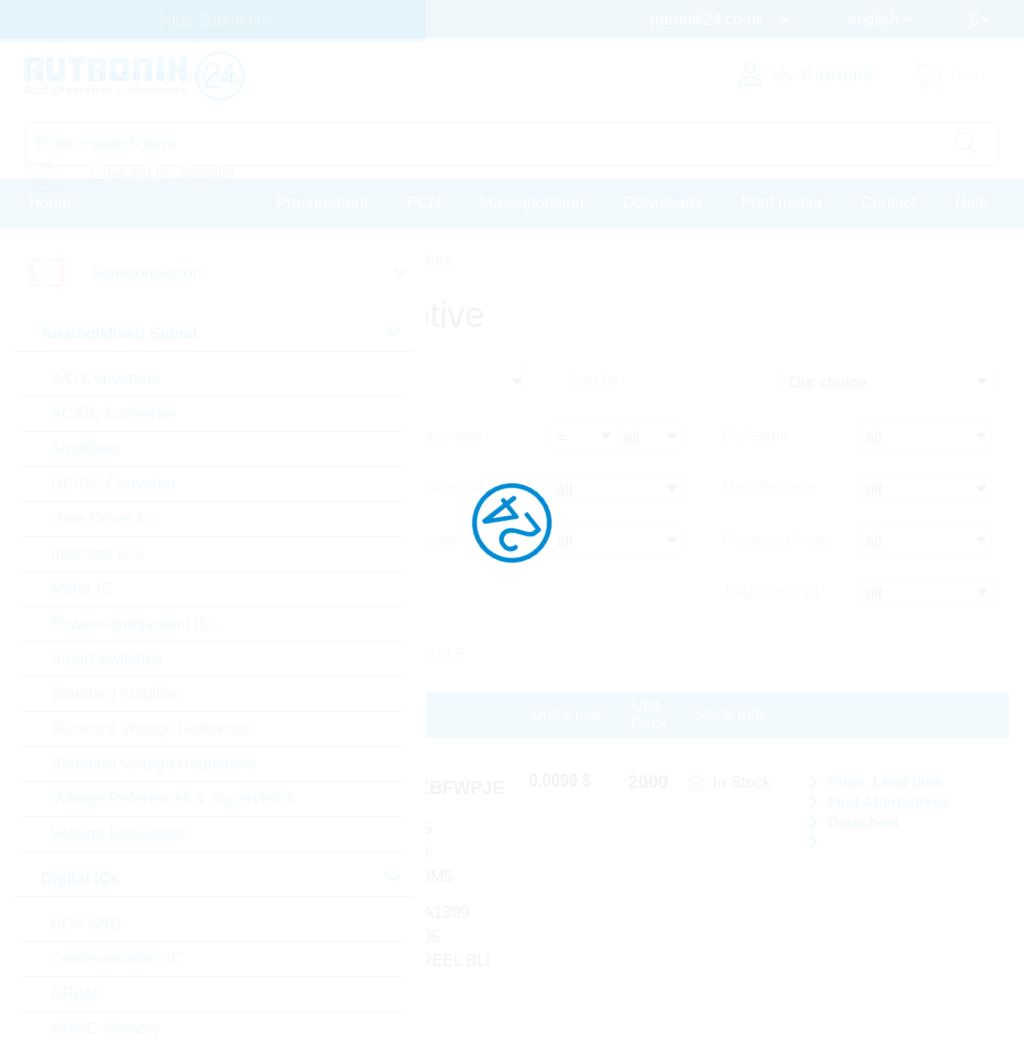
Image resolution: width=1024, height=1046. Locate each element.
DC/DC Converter (113, 483)
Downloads (662, 203)
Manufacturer (769, 487)
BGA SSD (86, 923)
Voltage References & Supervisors (173, 798)
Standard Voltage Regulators (153, 763)
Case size (448, 435)
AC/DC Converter (113, 413)
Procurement (322, 203)
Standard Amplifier (116, 693)
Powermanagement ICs (134, 623)
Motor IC (81, 588)
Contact (888, 203)
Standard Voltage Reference (151, 728)
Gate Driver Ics (104, 518)
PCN (424, 203)
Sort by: (595, 380)
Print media (781, 203)
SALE (445, 654)
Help (971, 203)
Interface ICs (96, 553)
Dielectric (755, 435)
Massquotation (532, 203)
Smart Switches (106, 658)
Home (50, 203)
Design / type (459, 539)
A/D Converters (105, 378)
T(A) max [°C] (770, 591)
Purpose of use (776, 539)
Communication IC (117, 958)
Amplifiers (86, 448)
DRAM (74, 993)
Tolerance (447, 487)
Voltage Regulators (118, 833)
